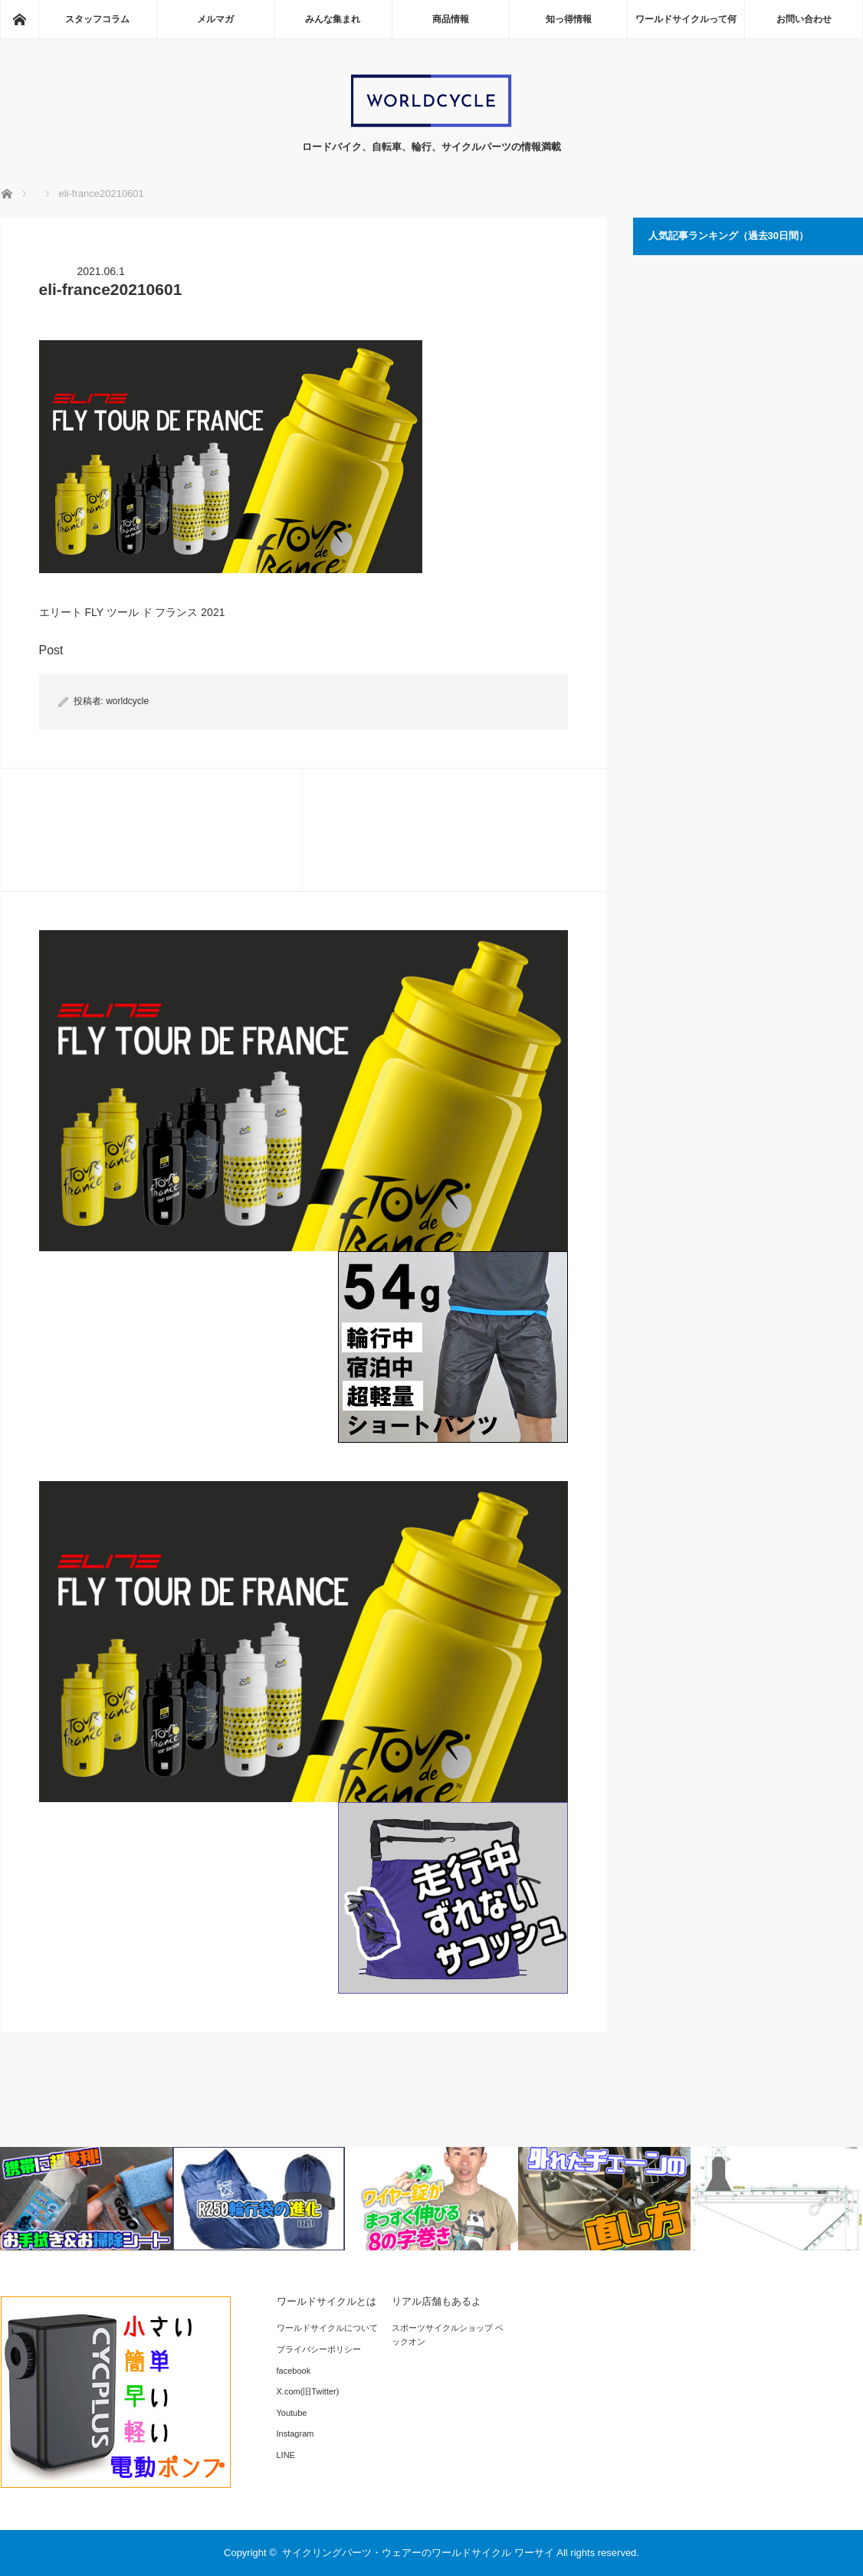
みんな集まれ (332, 19)
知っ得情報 (569, 19)
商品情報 (450, 19)
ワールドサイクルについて (327, 2327)
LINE (286, 2455)
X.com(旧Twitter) (308, 2391)
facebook (294, 2370)
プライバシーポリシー (319, 2349)
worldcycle (127, 701)
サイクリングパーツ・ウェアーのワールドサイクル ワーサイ (418, 2552)
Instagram (295, 2433)
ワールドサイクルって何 (686, 19)
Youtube (292, 2412)
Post (51, 650)
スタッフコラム (97, 19)
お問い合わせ (804, 19)
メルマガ (215, 19)
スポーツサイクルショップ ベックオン (448, 2334)
